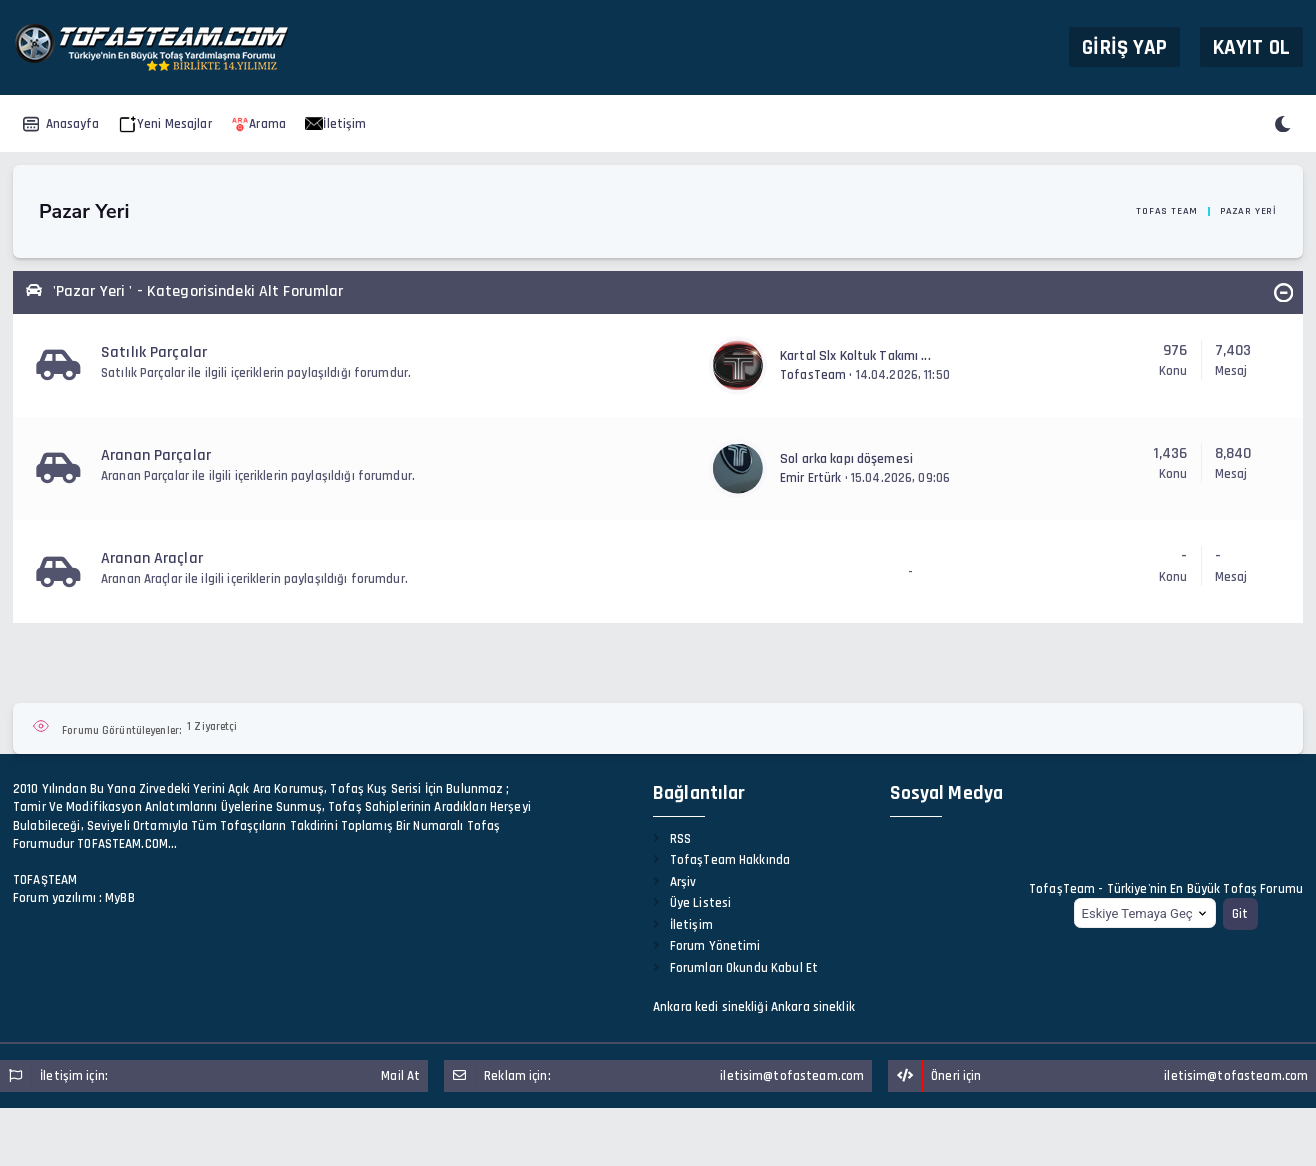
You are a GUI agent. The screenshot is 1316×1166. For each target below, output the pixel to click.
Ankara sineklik (813, 1007)
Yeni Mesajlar (165, 124)
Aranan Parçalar (156, 455)
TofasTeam (813, 375)
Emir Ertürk (810, 478)
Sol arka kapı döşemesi (846, 459)
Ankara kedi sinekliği (710, 1007)
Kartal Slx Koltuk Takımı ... (855, 356)
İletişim (335, 124)
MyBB (120, 898)
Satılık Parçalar (154, 352)
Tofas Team (1167, 211)
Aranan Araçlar (152, 558)
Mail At (400, 1076)
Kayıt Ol (1251, 46)
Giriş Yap (1124, 46)
